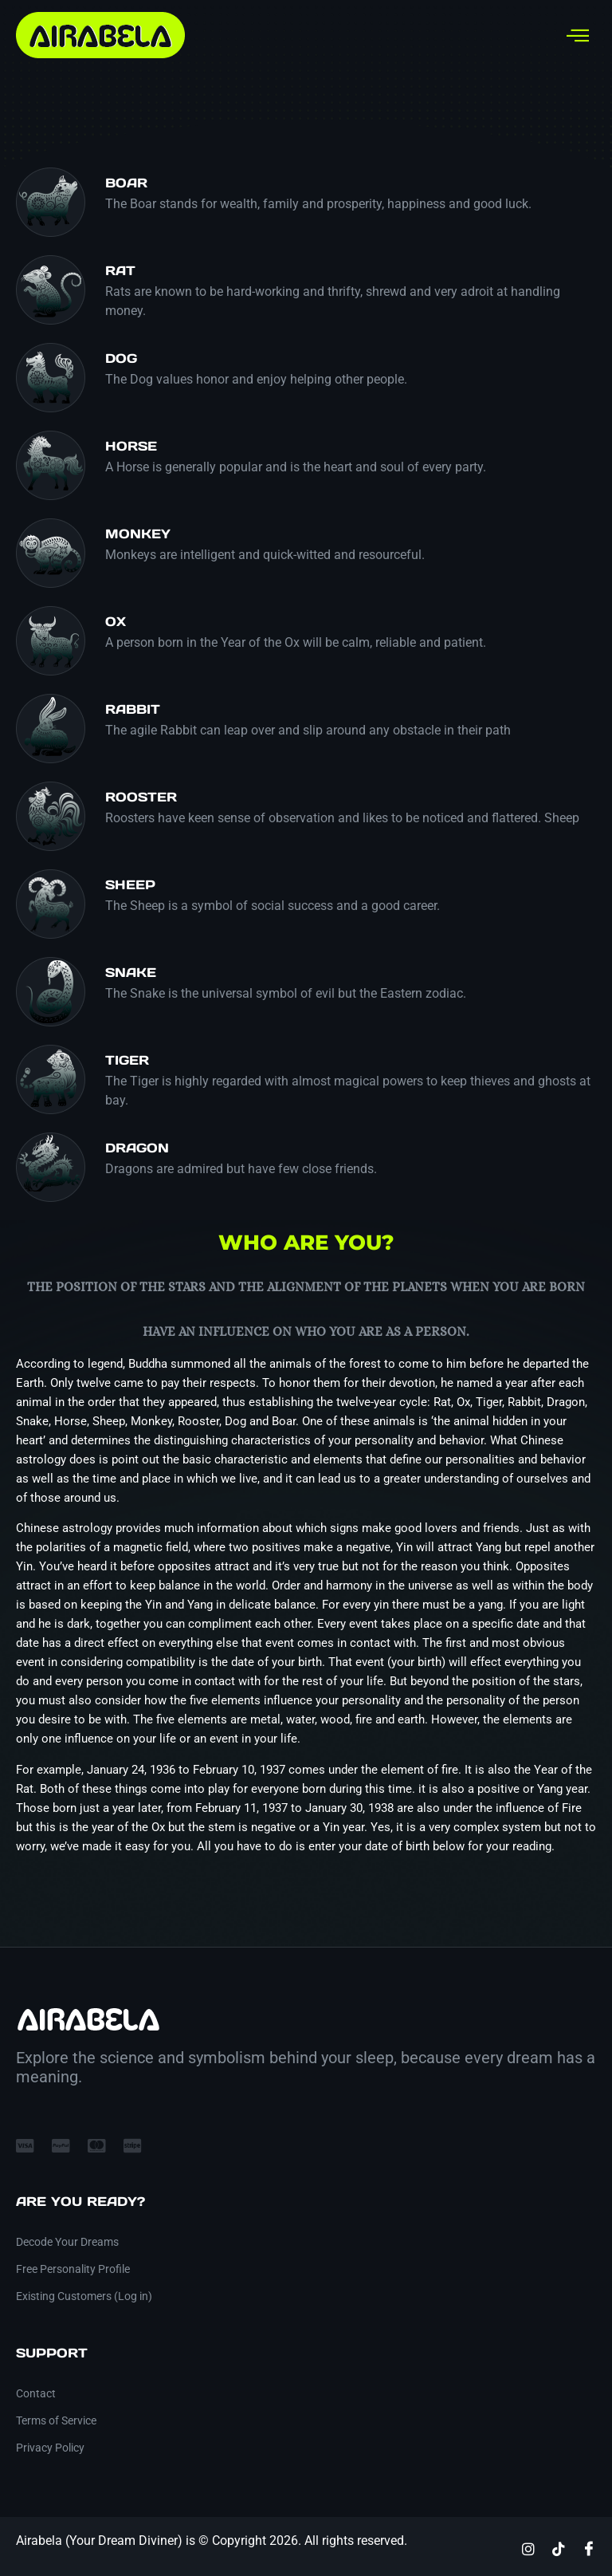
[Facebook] (589, 2548)
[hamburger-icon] (578, 35)
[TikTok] (558, 2548)
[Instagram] (528, 2548)
